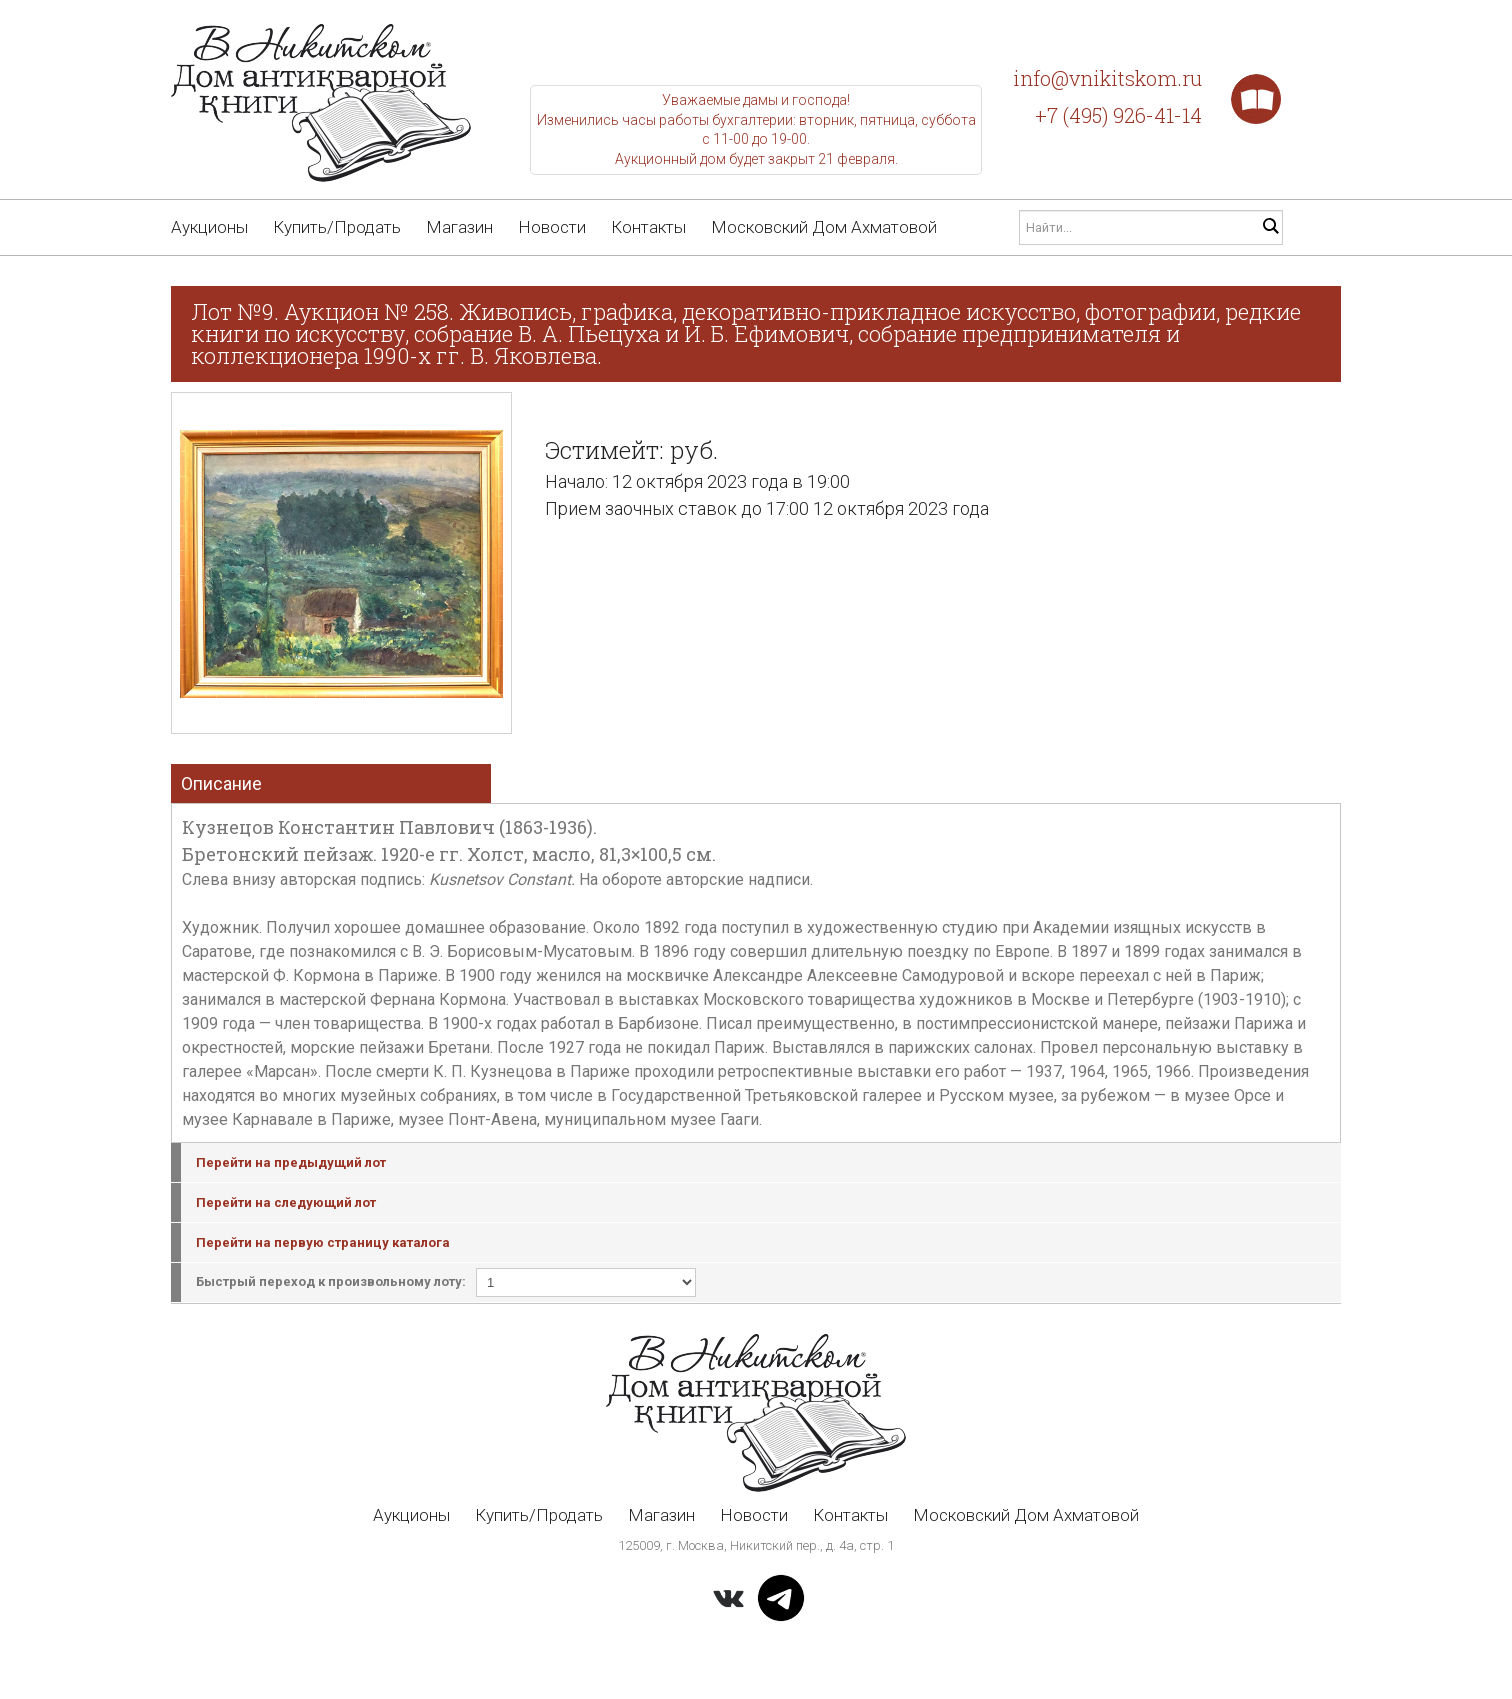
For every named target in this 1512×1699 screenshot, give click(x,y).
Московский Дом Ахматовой (824, 227)
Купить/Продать (337, 227)
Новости (552, 227)
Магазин (459, 227)
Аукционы (209, 227)
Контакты (648, 227)
